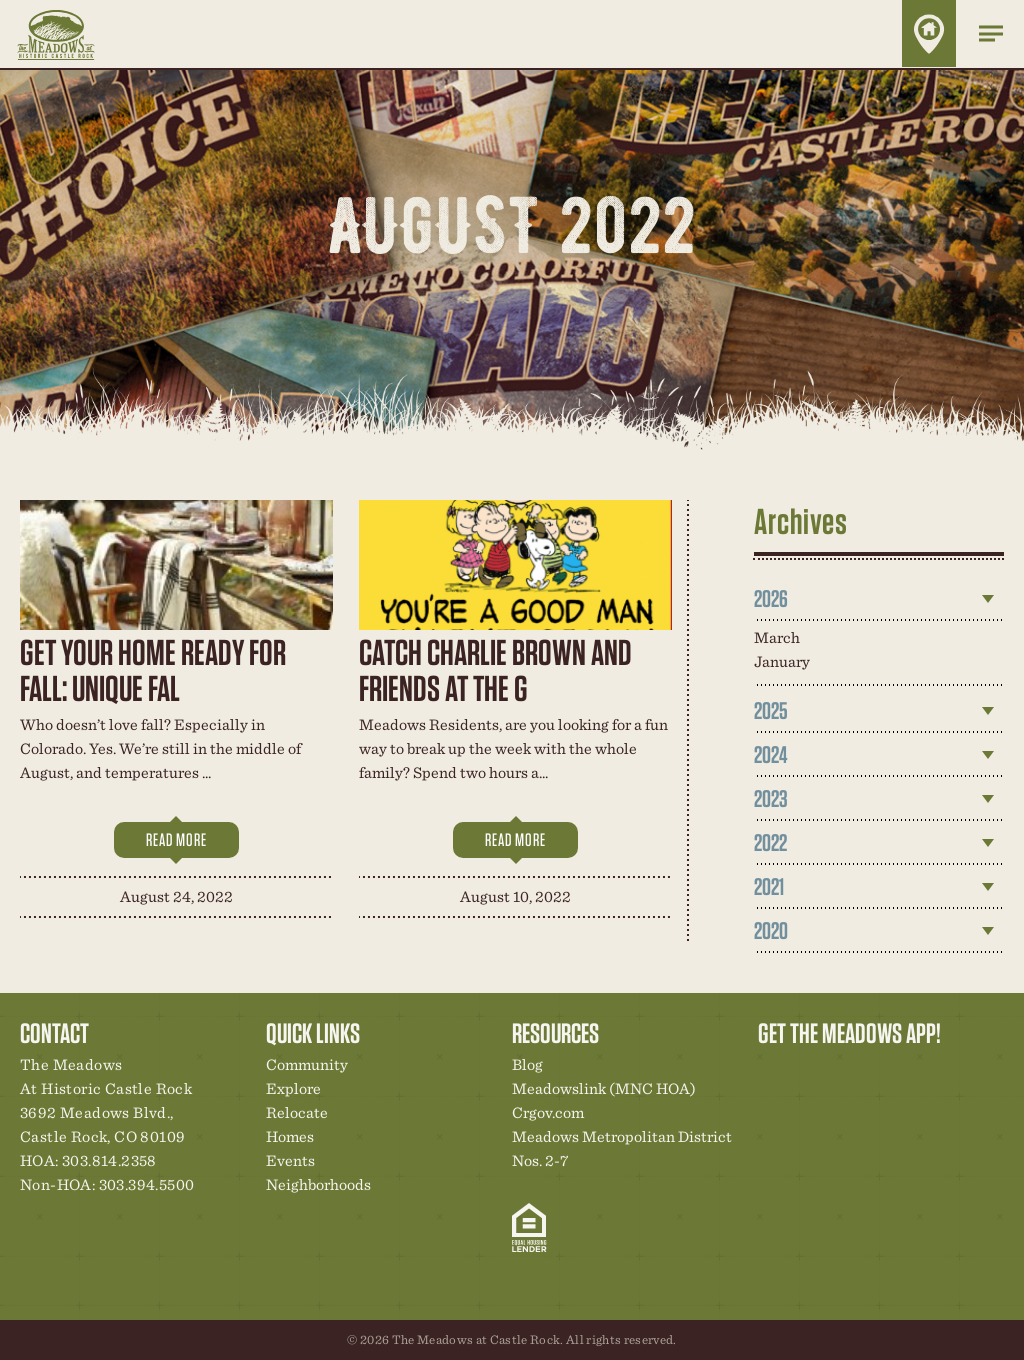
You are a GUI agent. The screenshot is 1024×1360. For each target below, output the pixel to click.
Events (290, 1160)
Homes (290, 1136)
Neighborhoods (318, 1184)
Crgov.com (548, 1112)
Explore (293, 1088)
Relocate (297, 1112)
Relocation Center (809, 1070)
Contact (945, 1070)
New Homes (877, 1070)
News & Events (911, 1070)
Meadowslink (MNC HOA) (604, 1088)
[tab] (879, 599)
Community (307, 1064)
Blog (527, 1064)
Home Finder (929, 33)
